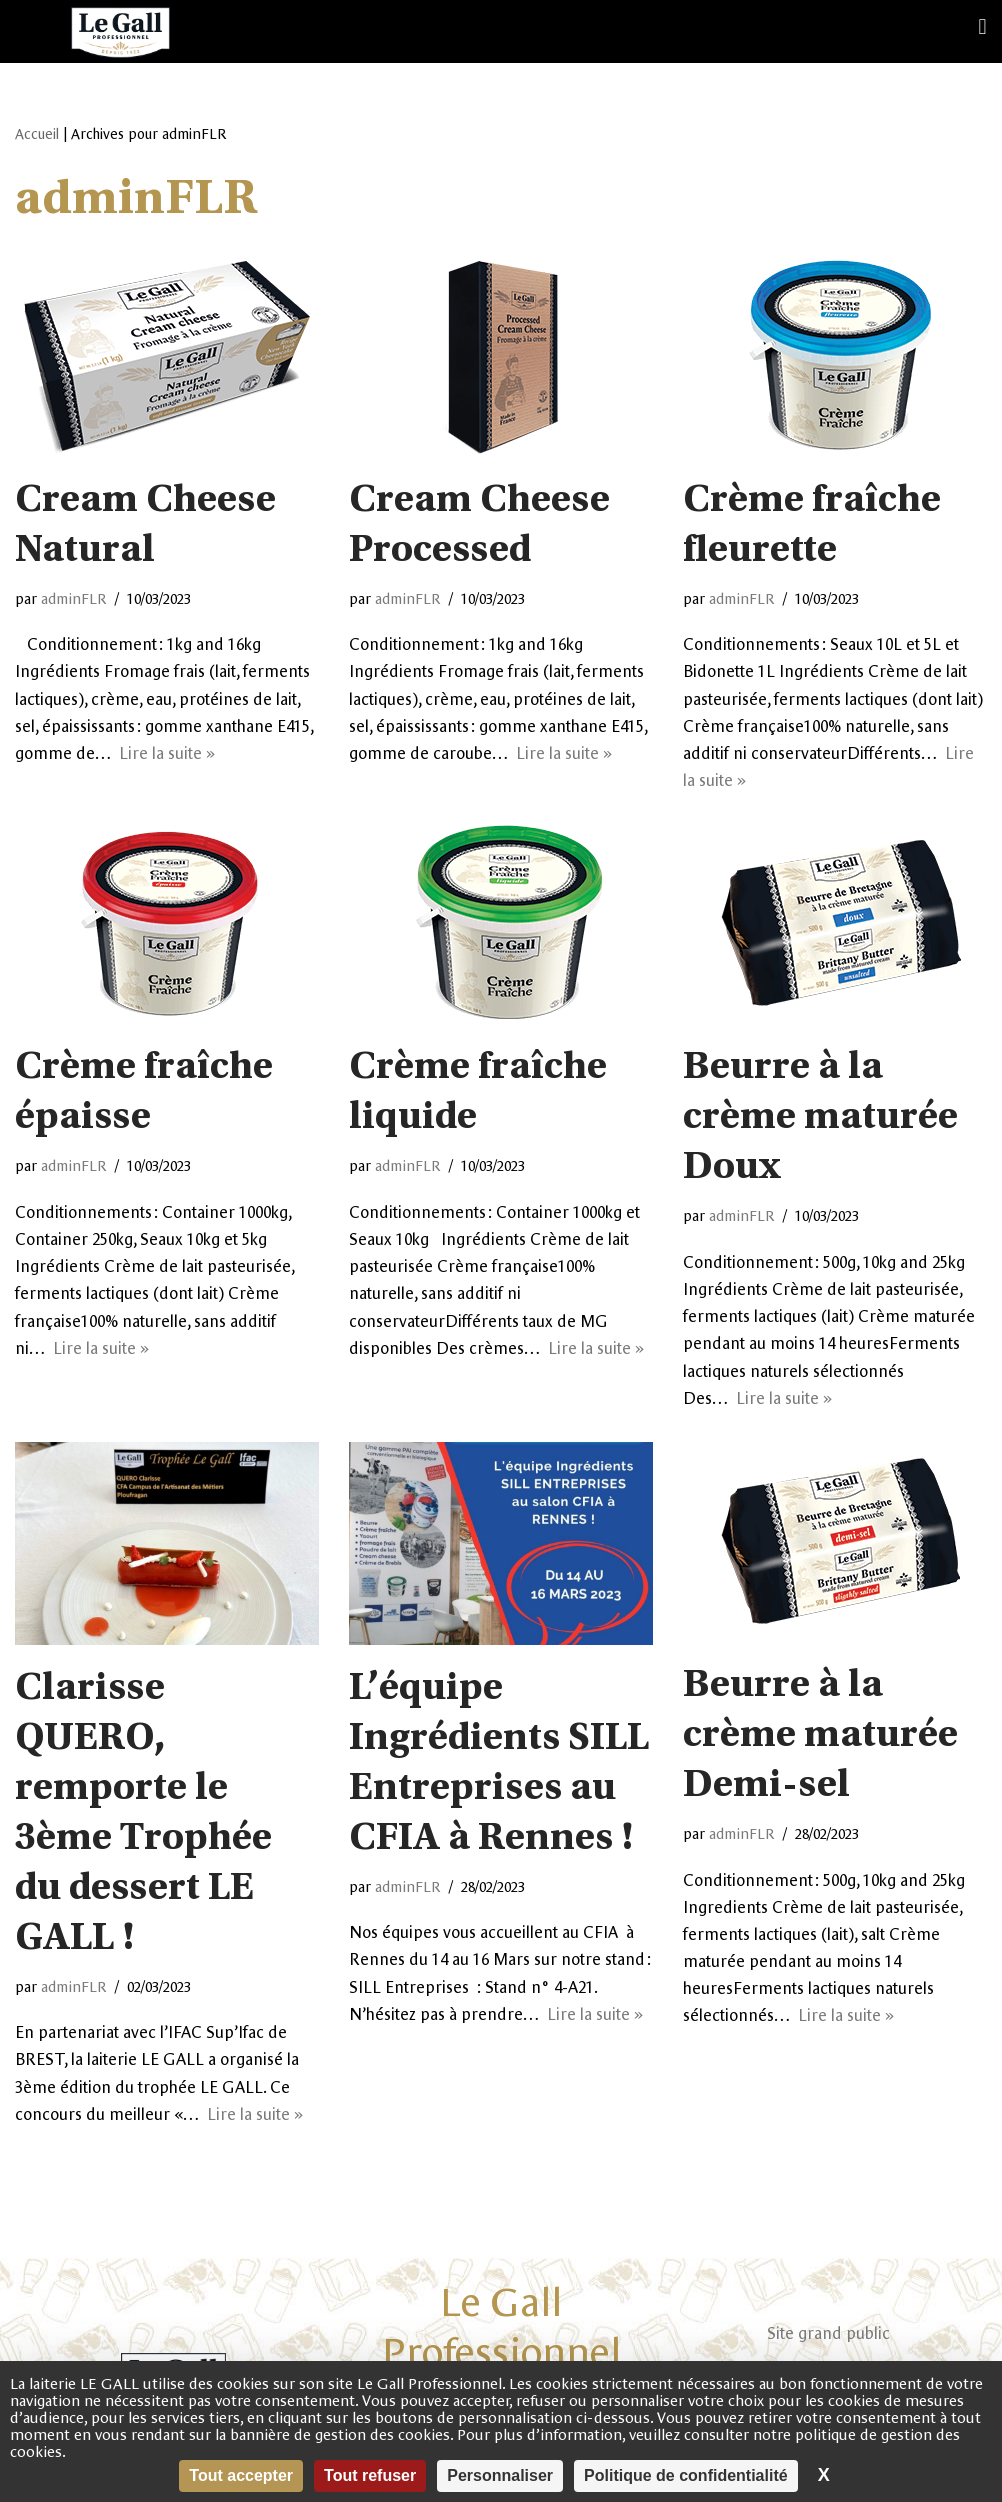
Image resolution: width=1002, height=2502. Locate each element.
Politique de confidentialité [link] (686, 2475)
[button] (982, 26)
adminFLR (74, 599)
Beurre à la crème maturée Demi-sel (820, 1737)
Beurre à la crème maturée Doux (820, 1119)
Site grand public (828, 2333)
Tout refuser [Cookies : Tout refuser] (370, 2475)
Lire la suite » (167, 753)
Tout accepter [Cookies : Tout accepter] (241, 2475)
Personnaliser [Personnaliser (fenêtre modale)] (500, 2475)
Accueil (37, 134)
